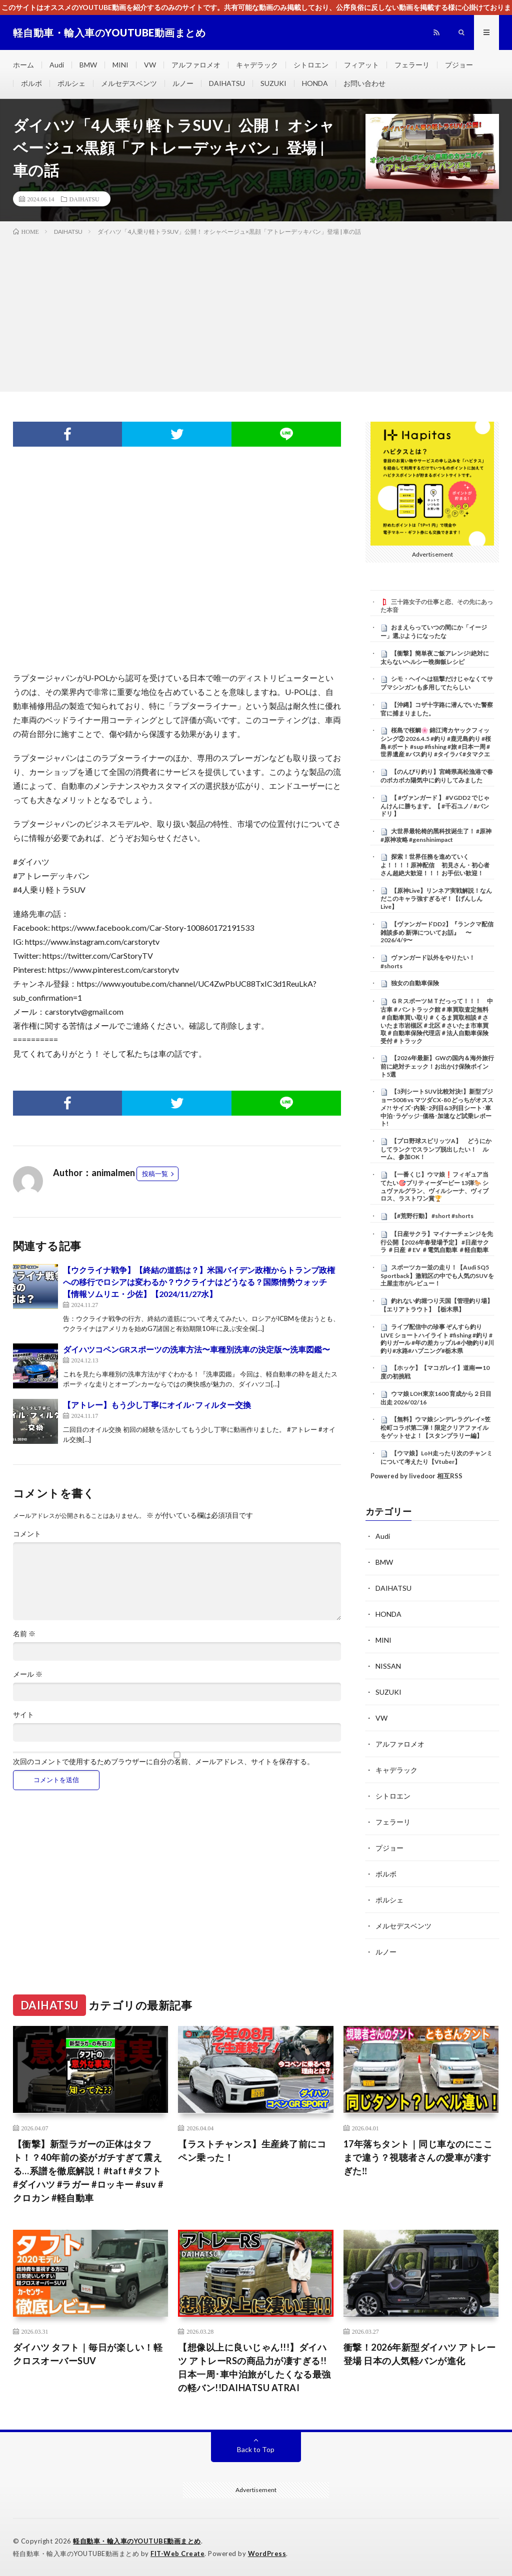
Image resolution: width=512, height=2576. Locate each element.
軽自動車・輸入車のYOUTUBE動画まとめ (137, 2541)
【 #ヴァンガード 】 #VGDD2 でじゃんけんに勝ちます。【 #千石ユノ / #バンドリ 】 (435, 806)
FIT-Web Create (177, 2554)
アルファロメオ (196, 64)
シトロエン (311, 64)
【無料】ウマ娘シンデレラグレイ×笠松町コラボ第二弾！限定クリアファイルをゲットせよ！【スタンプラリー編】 (435, 1427)
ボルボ (31, 83)
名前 (24, 1633)
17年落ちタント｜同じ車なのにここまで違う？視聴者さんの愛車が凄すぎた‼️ (418, 2157)
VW (150, 64)
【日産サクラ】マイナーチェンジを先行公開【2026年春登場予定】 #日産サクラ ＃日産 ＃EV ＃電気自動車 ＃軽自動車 (436, 1242)
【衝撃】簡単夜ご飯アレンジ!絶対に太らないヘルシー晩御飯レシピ (434, 657)
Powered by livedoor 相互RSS (416, 1476)
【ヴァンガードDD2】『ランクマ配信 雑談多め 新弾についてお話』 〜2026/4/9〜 (437, 932)
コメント (27, 1533)
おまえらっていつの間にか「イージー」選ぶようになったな (433, 632)
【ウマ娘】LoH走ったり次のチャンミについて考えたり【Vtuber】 (436, 1457)
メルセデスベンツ (129, 83)
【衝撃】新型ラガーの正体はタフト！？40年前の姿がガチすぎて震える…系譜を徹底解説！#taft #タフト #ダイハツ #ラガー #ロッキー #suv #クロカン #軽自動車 (88, 2170)
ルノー (183, 83)
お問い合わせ (365, 83)
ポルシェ (72, 83)
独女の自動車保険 (415, 983)
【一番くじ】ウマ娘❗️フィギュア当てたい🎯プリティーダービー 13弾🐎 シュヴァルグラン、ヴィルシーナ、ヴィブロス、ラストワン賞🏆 (434, 1186)
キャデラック (257, 64)
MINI (120, 64)
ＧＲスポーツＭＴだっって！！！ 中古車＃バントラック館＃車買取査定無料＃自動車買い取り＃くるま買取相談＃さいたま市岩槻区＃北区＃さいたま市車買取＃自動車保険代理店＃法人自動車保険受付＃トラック (436, 1020)
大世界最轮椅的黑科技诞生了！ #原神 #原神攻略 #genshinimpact (436, 835)
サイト (23, 1714)
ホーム (23, 64)
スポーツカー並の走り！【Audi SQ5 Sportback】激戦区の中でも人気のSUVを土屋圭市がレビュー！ (437, 1276)
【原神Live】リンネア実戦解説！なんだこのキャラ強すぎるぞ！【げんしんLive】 (436, 899)
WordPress (267, 2554)
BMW (88, 64)
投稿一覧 (155, 1174)
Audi (57, 64)
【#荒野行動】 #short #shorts (432, 1216)
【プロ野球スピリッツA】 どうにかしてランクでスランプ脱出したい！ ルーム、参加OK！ (436, 1149)
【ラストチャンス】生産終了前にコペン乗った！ (252, 2150)
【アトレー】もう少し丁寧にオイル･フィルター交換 (157, 1404)
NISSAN (388, 1666)
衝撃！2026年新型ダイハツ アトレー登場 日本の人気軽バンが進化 (420, 2354)
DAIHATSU (227, 83)
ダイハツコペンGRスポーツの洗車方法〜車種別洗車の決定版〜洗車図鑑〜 (196, 1349)
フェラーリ (412, 64)
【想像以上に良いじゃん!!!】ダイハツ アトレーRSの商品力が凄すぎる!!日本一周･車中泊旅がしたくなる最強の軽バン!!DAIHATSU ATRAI (254, 2367)
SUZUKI (273, 83)
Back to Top (255, 2449)
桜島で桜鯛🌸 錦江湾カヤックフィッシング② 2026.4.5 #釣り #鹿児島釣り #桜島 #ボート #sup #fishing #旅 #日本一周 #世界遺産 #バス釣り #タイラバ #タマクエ (435, 742)
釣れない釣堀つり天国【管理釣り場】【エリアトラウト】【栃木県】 (436, 1305)
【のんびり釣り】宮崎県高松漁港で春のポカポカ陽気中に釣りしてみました (436, 776)
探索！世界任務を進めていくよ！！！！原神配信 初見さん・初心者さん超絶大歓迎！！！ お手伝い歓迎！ (435, 865)
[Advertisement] (256, 312)
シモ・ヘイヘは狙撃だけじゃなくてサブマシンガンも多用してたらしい (436, 683)
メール (27, 1674)
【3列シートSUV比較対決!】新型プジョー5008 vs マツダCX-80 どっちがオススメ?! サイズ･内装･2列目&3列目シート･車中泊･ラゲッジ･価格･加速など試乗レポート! (437, 1107)
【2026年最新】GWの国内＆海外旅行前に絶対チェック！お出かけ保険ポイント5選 (437, 1066)
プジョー (459, 64)
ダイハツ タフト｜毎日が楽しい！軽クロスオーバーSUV (88, 2354)
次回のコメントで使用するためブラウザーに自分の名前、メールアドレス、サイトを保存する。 (163, 1761)
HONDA (315, 83)
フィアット (361, 64)
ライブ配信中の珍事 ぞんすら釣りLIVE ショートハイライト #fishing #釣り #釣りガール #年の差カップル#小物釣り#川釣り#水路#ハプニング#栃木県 (437, 1338)
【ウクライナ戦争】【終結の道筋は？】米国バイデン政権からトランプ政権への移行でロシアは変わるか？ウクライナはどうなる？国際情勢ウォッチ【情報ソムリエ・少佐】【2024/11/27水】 (199, 1281)
